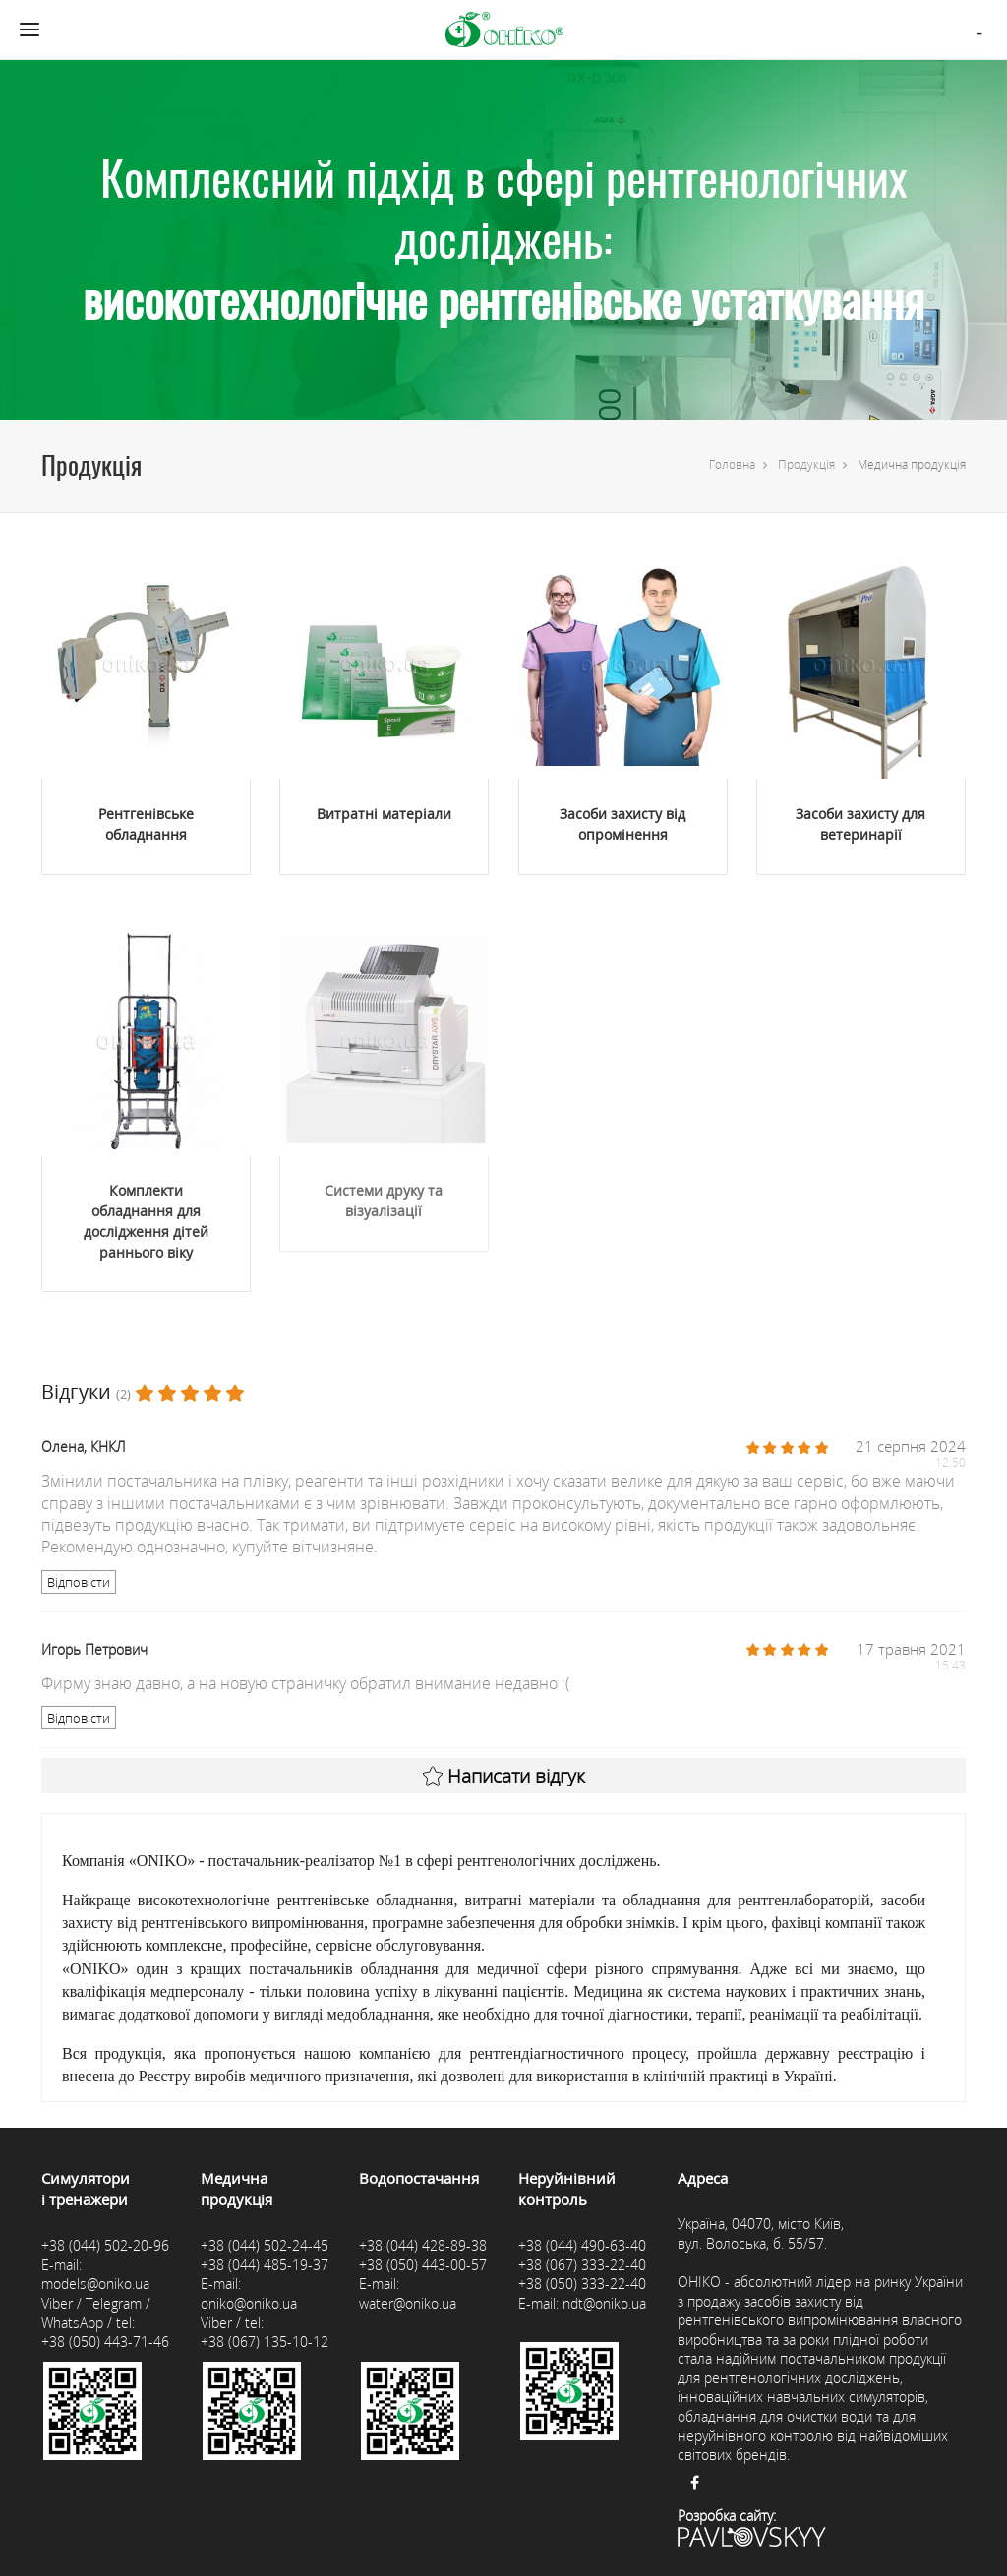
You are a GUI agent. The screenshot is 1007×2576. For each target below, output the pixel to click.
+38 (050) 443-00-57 (423, 2264)
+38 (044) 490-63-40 (582, 2245)
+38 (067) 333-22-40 (582, 2264)
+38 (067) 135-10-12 (264, 2341)
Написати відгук (504, 1775)
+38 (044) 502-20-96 (105, 2245)
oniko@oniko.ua (249, 2303)
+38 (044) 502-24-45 (264, 2245)
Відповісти (78, 1582)
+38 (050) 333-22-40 (582, 2283)
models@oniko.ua (95, 2283)
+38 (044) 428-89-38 (423, 2245)
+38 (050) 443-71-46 (105, 2341)
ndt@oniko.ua (604, 2303)
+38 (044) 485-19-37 (264, 2264)
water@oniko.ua (407, 2303)
